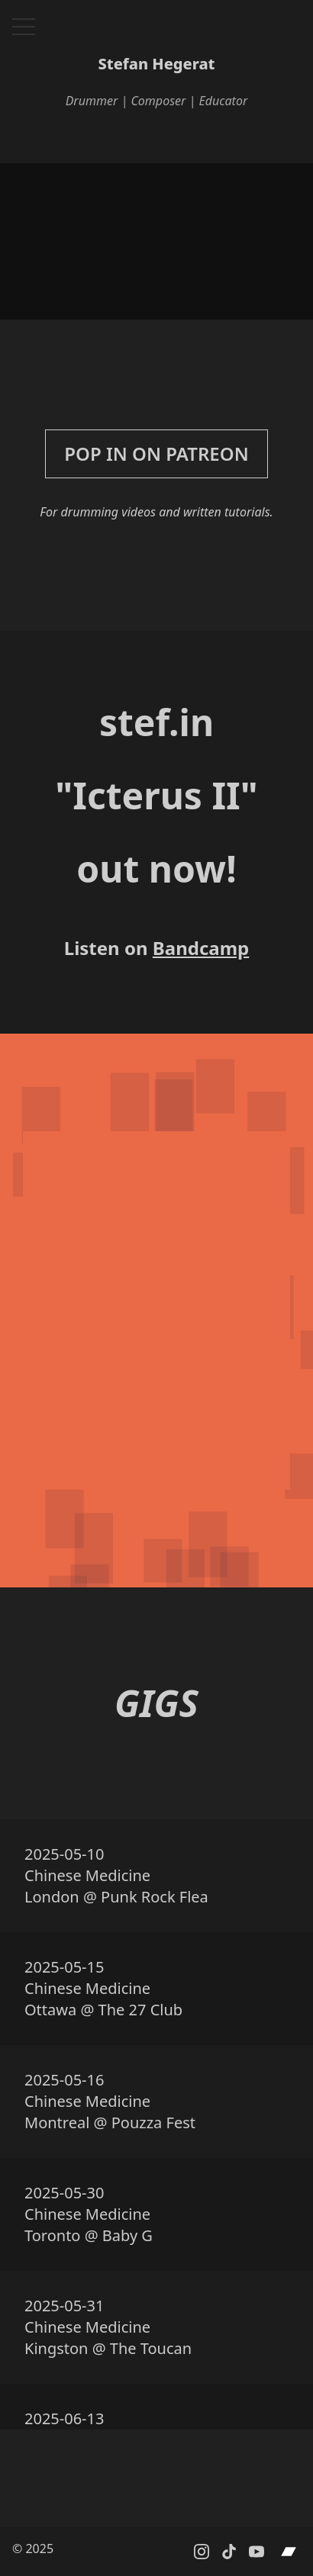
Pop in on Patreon (156, 453)
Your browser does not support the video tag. (156, 241)
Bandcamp (201, 947)
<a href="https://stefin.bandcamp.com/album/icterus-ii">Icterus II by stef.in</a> (156, 1310)
